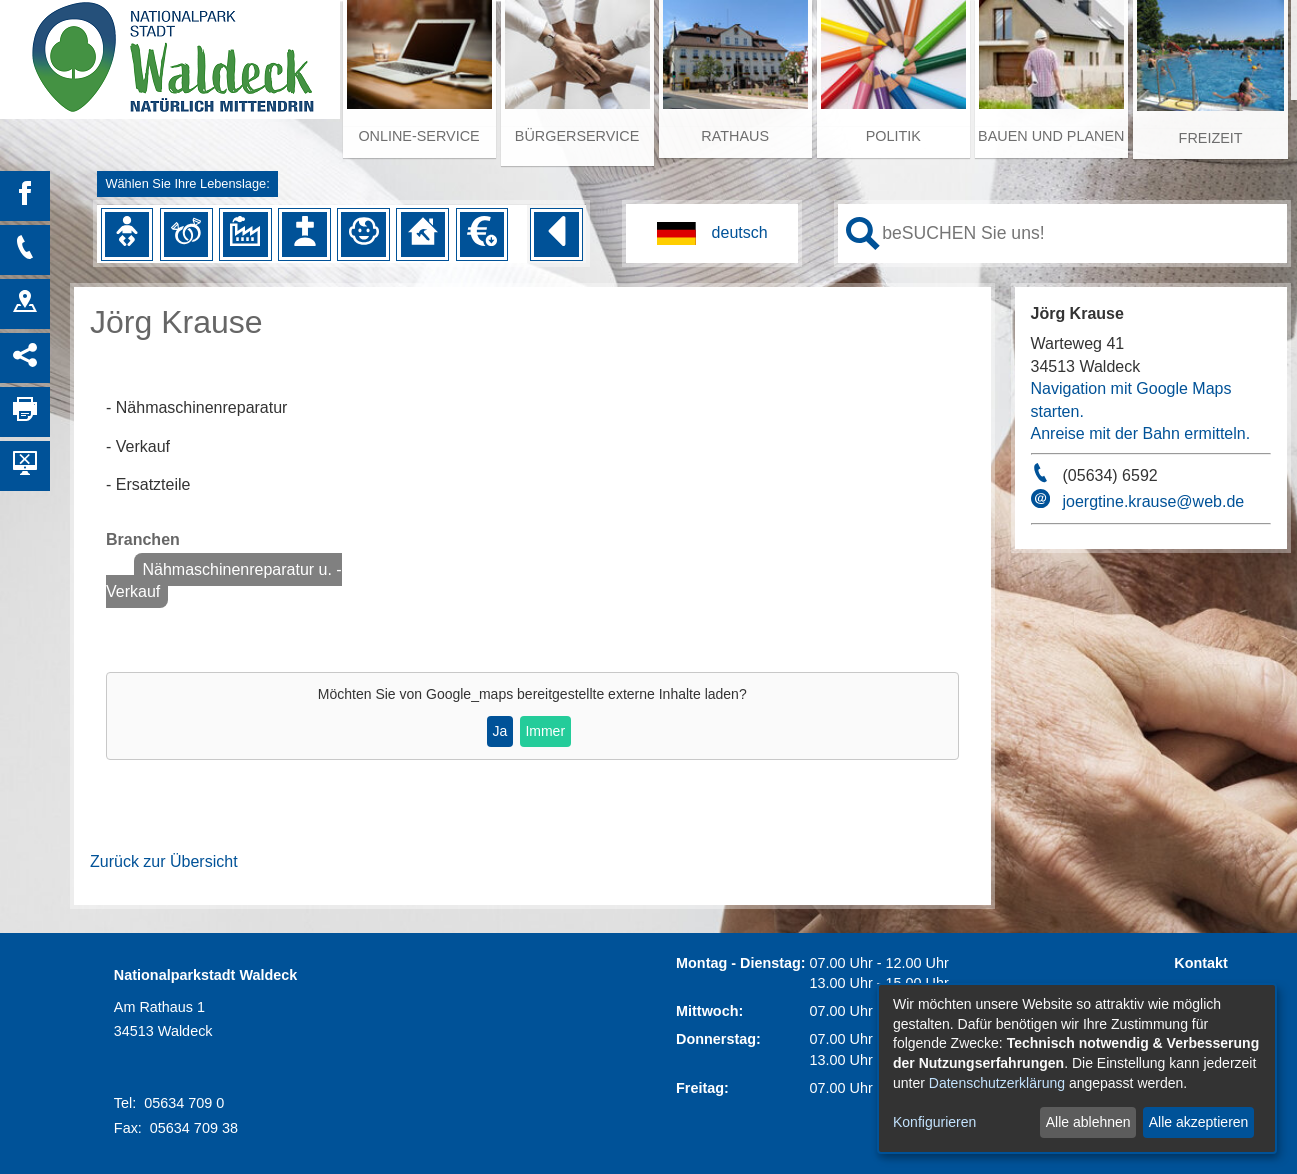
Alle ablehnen (1088, 1122)
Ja (499, 731)
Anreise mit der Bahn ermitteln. (1141, 433)
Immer (545, 731)
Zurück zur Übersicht (164, 861)
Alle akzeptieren (1199, 1122)
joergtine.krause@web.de (1154, 501)
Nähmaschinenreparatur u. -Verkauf (224, 580)
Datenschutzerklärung (997, 1083)
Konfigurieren (934, 1122)
